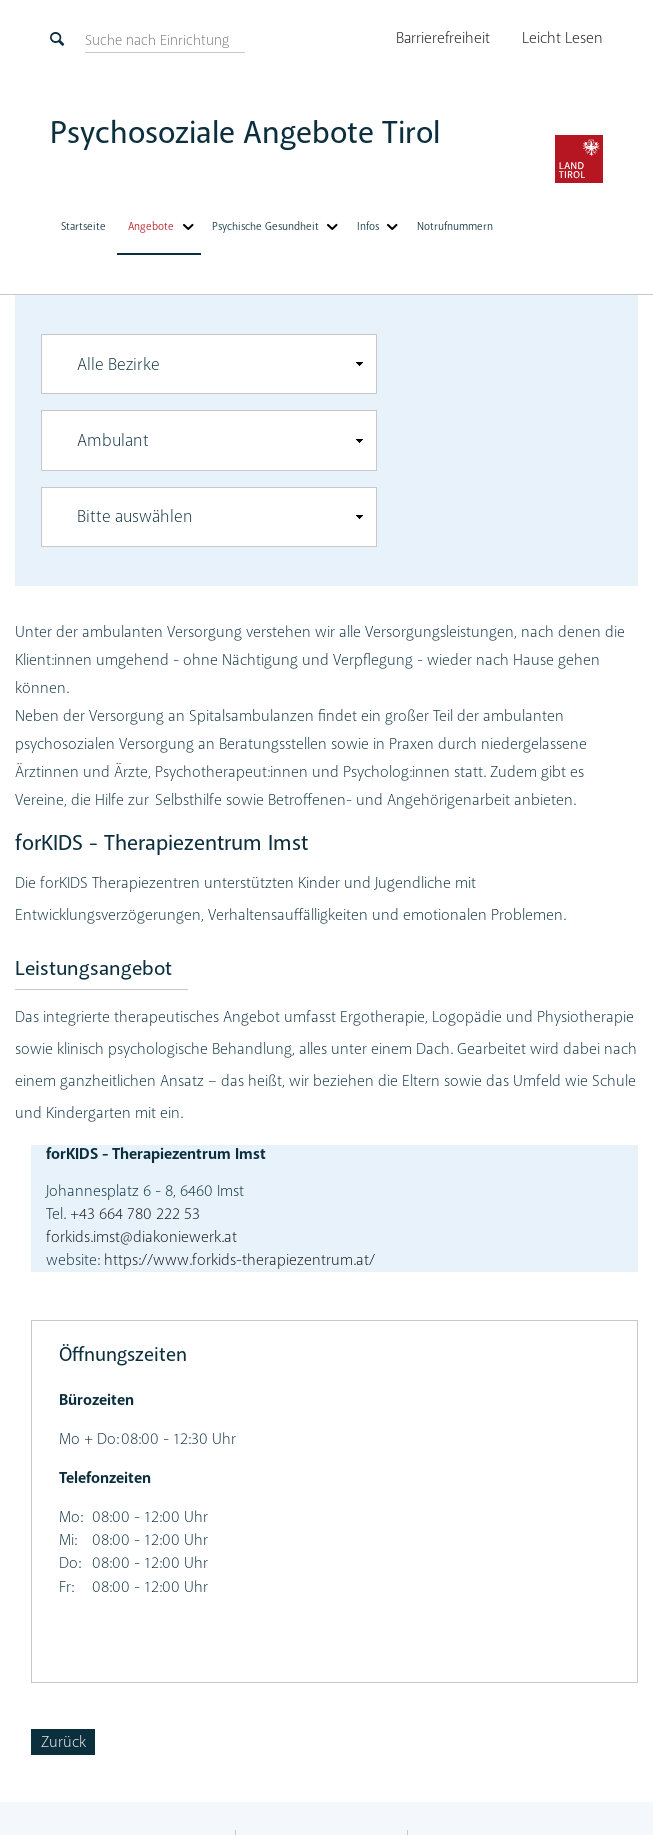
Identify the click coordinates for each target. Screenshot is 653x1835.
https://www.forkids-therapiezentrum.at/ (239, 1259)
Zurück (63, 1741)
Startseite (83, 224)
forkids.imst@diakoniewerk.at (141, 1236)
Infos (364, 224)
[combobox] (209, 363)
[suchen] (156, 40)
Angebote (151, 224)
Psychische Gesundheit (263, 224)
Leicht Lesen (563, 38)
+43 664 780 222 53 (133, 1212)
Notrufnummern (449, 224)
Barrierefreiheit (446, 38)
